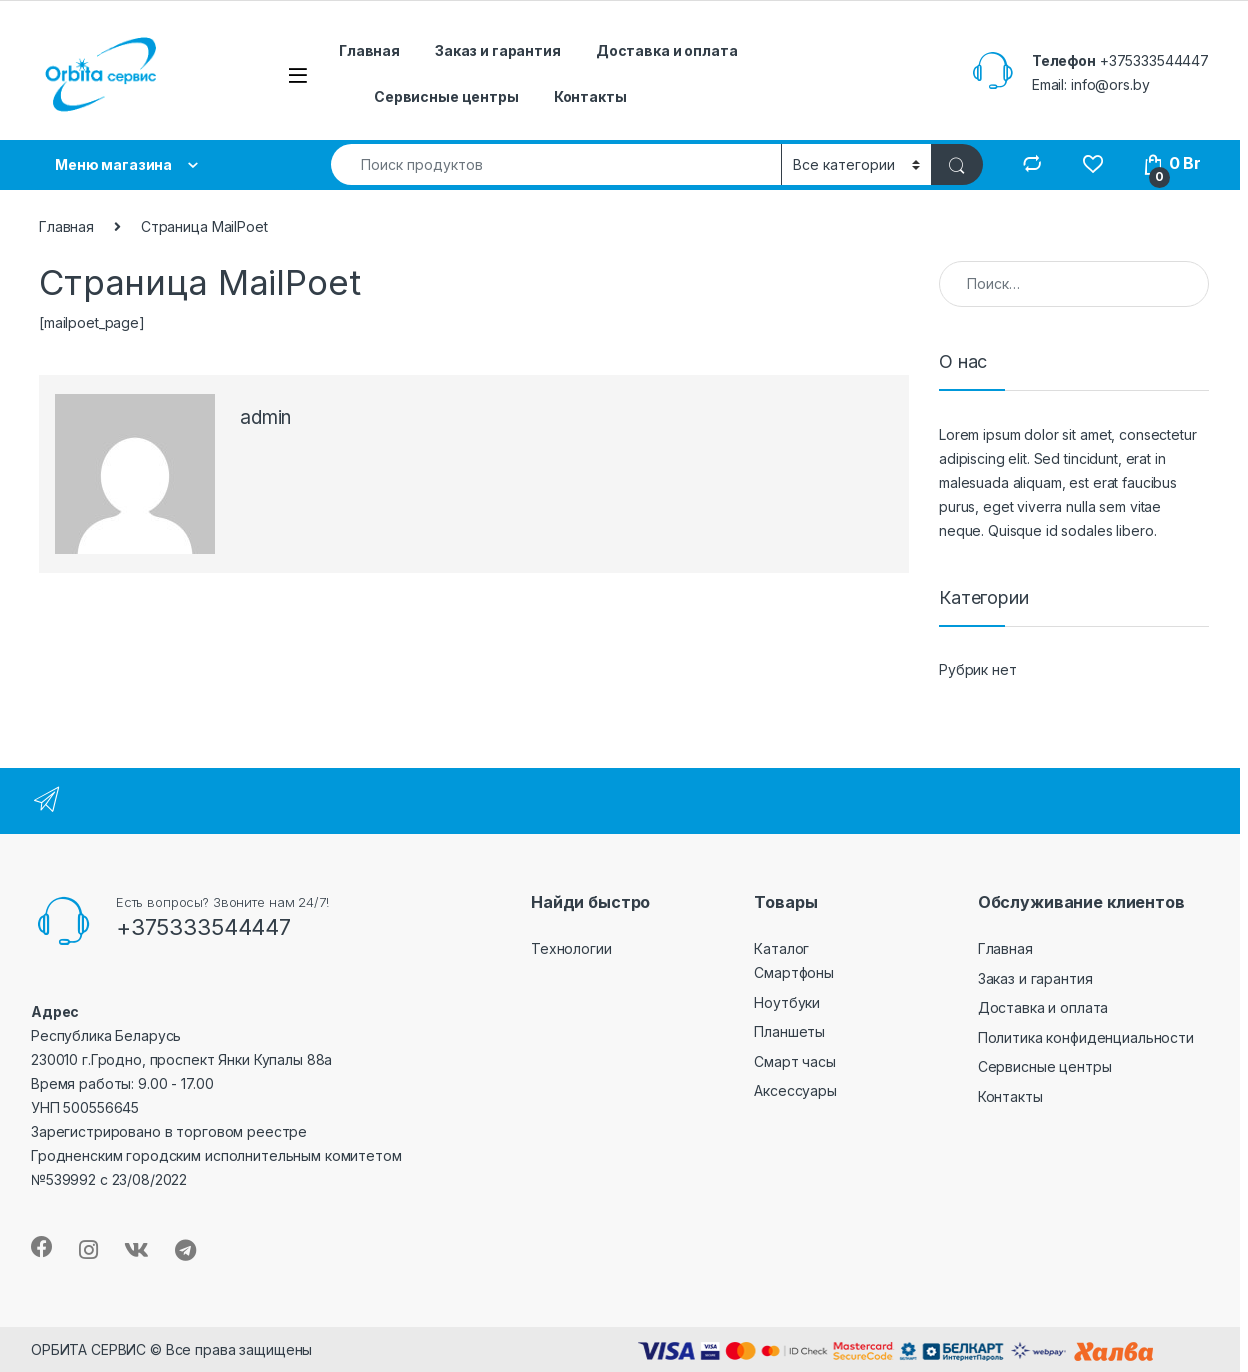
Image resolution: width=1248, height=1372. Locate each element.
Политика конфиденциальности (1086, 1037)
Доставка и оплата (667, 50)
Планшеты (789, 1031)
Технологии (571, 948)
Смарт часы (795, 1061)
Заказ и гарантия (498, 50)
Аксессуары (795, 1090)
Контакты (590, 96)
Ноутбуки (787, 1002)
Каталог (781, 948)
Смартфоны (794, 972)
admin (265, 417)
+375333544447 (1154, 60)
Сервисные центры (446, 96)
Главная (369, 50)
